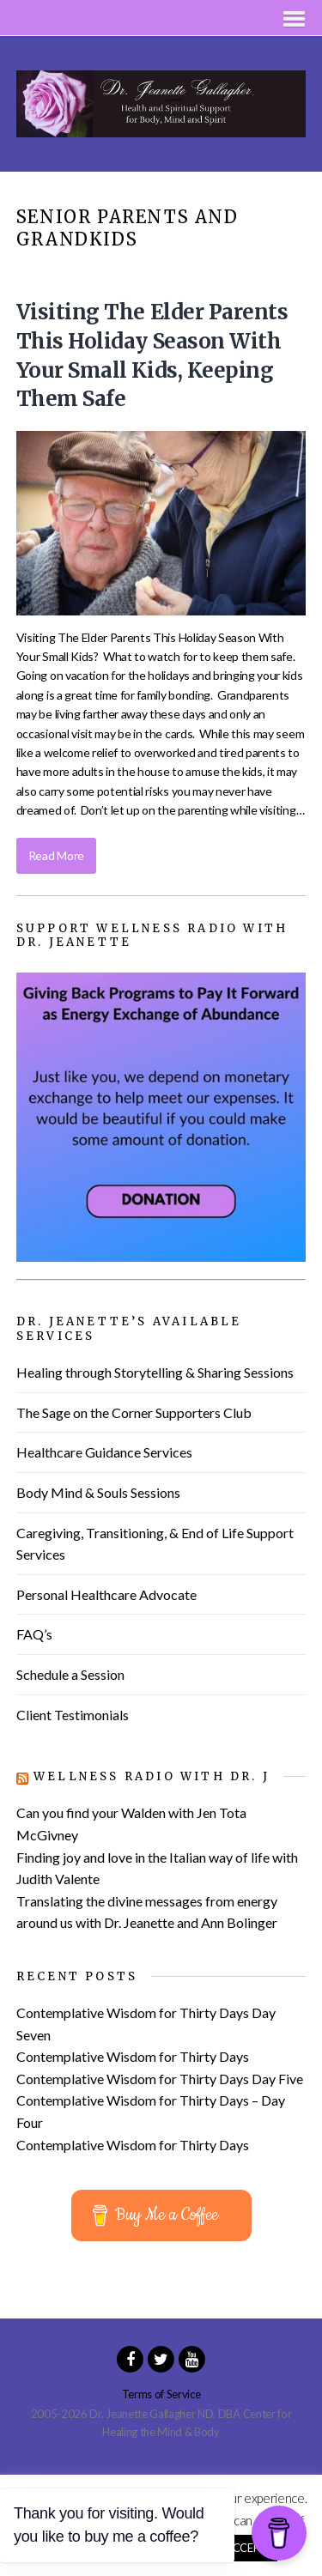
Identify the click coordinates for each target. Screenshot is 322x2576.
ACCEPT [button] (246, 2548)
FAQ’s (34, 1634)
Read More (56, 855)
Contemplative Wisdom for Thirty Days (132, 2056)
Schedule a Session (70, 1674)
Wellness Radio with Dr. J (151, 1776)
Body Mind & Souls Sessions (98, 1492)
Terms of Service (161, 2394)
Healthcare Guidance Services (104, 1452)
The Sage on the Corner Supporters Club (134, 1412)
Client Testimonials (72, 1714)
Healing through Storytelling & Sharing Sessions (155, 1372)
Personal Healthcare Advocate (106, 1594)
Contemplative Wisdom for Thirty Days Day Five (159, 2078)
